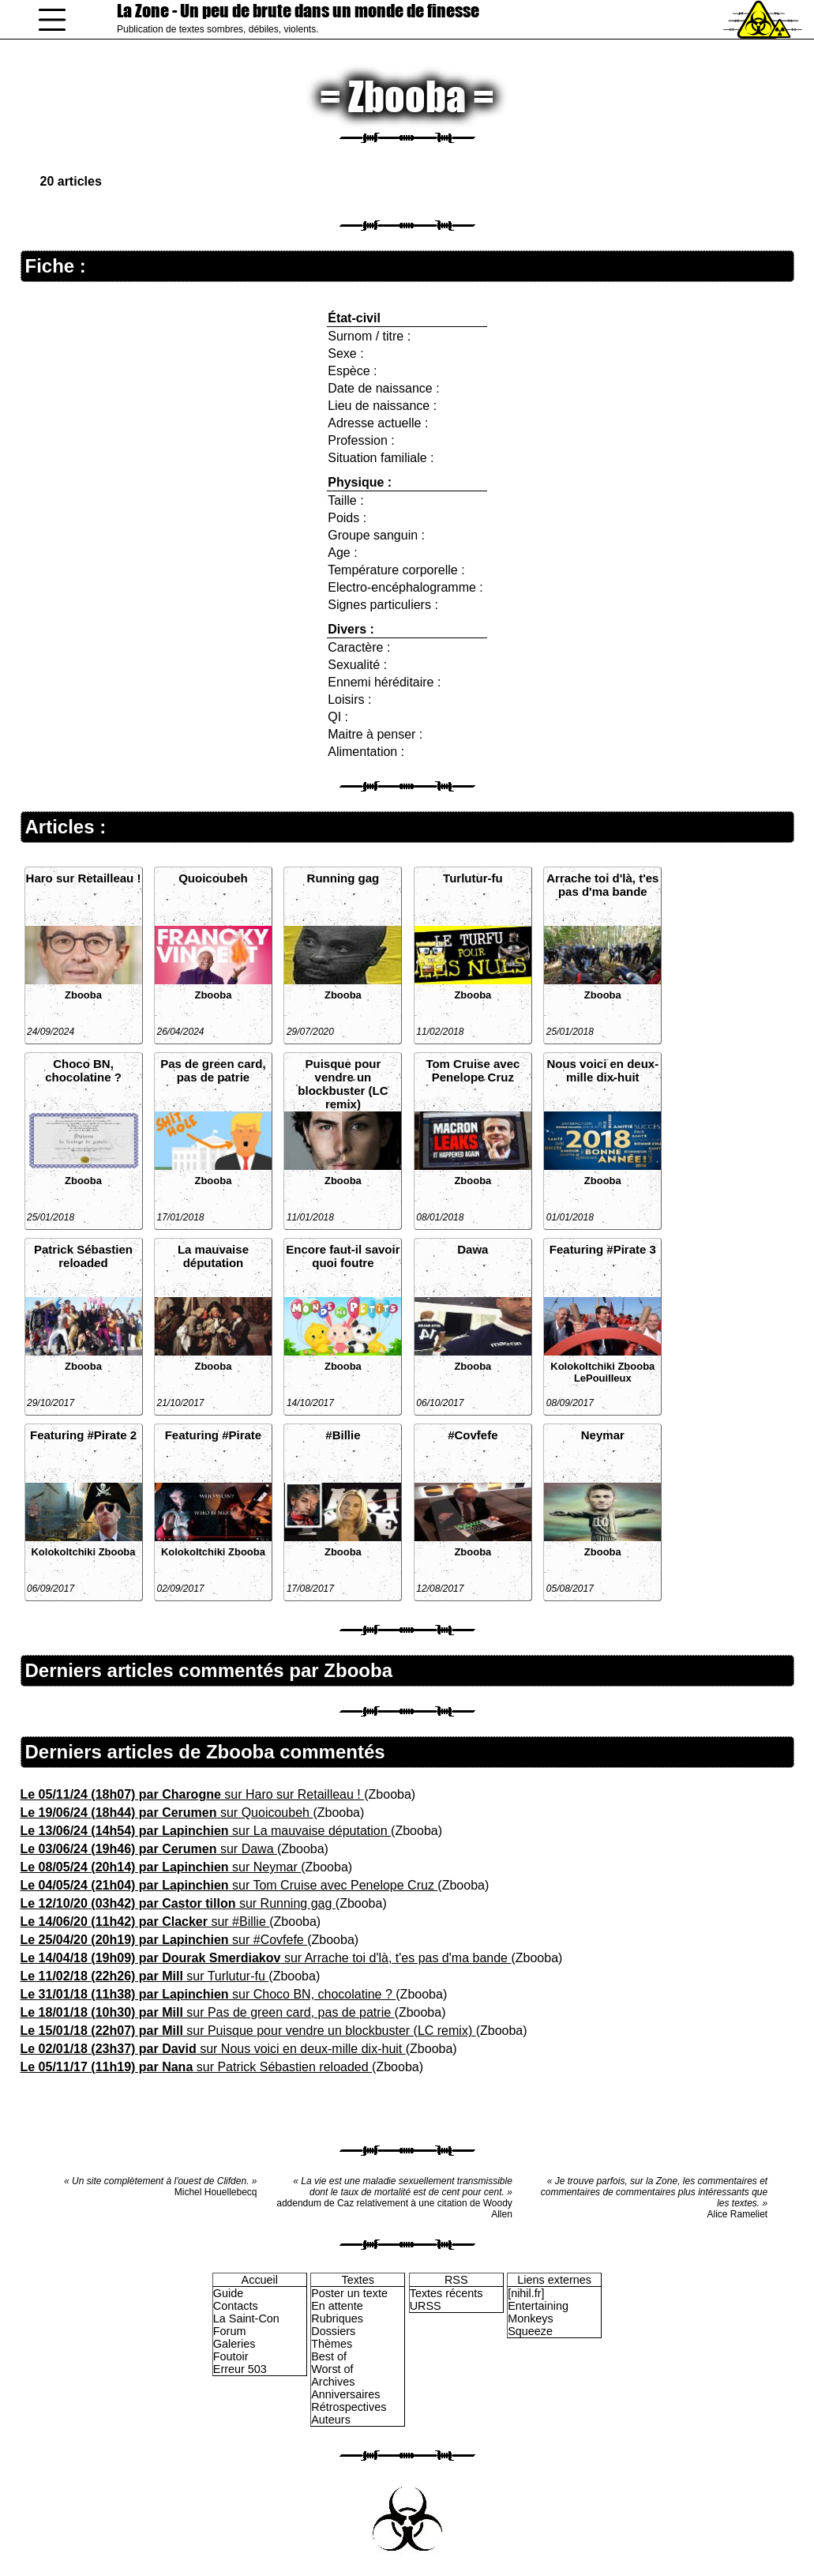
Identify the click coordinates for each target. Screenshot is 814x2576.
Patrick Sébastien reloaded (83, 1256)
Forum (229, 2331)
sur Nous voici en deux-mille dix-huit (213, 2048)
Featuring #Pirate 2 (83, 1435)
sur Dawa (149, 1849)
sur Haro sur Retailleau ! (193, 1794)
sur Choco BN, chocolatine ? (208, 1994)
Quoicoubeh (213, 878)
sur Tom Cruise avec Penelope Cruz (229, 1885)
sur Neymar (161, 1867)
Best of (329, 2356)
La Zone (298, 10)
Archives (332, 2381)
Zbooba (83, 995)
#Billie (342, 1435)
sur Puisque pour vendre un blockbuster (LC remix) (248, 2030)
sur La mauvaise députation (206, 1830)
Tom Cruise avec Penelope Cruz (473, 1070)
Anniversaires (345, 2394)
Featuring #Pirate (213, 1435)
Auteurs (331, 2419)
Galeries (234, 2343)
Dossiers (333, 2331)
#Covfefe (472, 1435)
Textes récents (446, 2293)
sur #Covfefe (164, 1939)
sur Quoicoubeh (167, 1812)
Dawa (472, 1249)
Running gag (343, 878)
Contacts (235, 2306)
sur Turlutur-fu (145, 1976)
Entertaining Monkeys (538, 2312)
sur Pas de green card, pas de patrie (208, 2012)
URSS (425, 2306)
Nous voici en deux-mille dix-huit (602, 1070)
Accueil (260, 2279)
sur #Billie (145, 1921)
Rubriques (337, 2318)
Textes (357, 2279)
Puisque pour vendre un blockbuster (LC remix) (343, 1084)
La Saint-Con (246, 2318)
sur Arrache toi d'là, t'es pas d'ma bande (266, 1958)
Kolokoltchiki (582, 1366)
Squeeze (530, 2331)
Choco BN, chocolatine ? (83, 1070)
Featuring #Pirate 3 (603, 1249)
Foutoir (231, 2356)
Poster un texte (349, 2293)
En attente (337, 2306)
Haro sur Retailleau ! (83, 878)
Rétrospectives (348, 2407)
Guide (228, 2293)
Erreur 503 (240, 2369)
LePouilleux (603, 1378)
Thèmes (331, 2343)
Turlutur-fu (473, 878)
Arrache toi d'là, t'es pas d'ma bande (602, 884)
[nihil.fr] (526, 2293)
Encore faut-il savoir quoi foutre (342, 1256)
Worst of (332, 2369)
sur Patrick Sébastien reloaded (197, 2067)
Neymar (603, 1435)
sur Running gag (178, 1903)
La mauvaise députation (213, 1256)
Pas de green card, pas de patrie (212, 1070)
